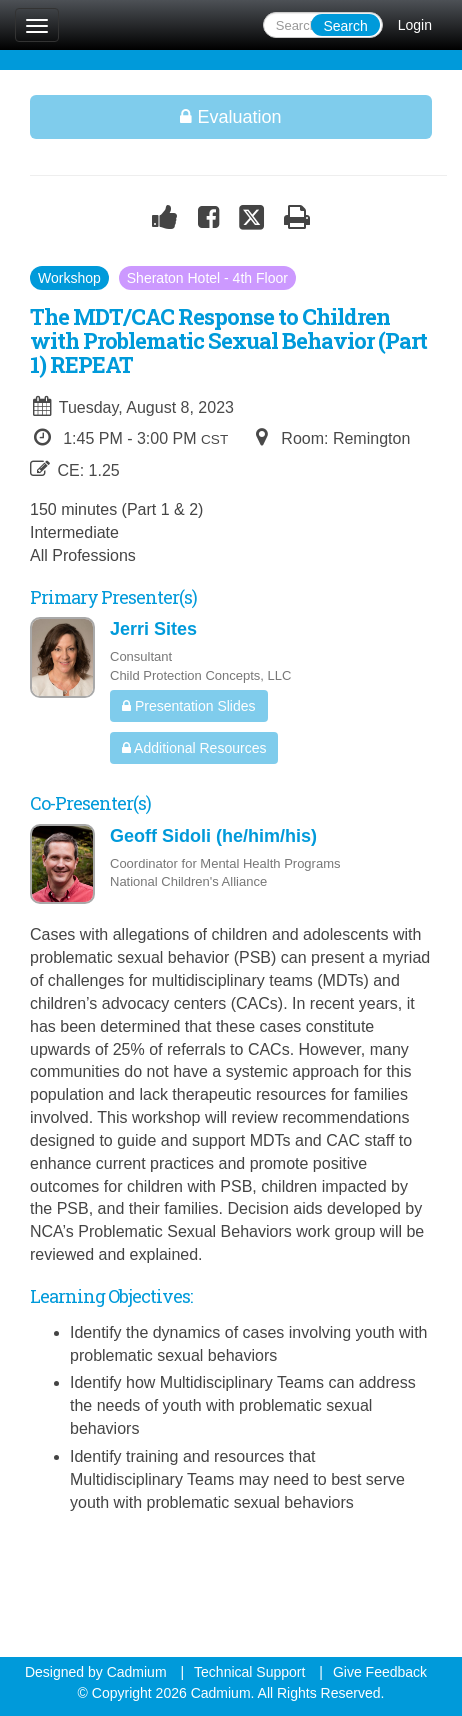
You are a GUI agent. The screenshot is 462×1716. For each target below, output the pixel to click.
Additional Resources (194, 748)
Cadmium (137, 1672)
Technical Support (249, 1672)
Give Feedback (380, 1672)
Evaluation (230, 117)
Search (345, 26)
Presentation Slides (189, 706)
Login (415, 25)
